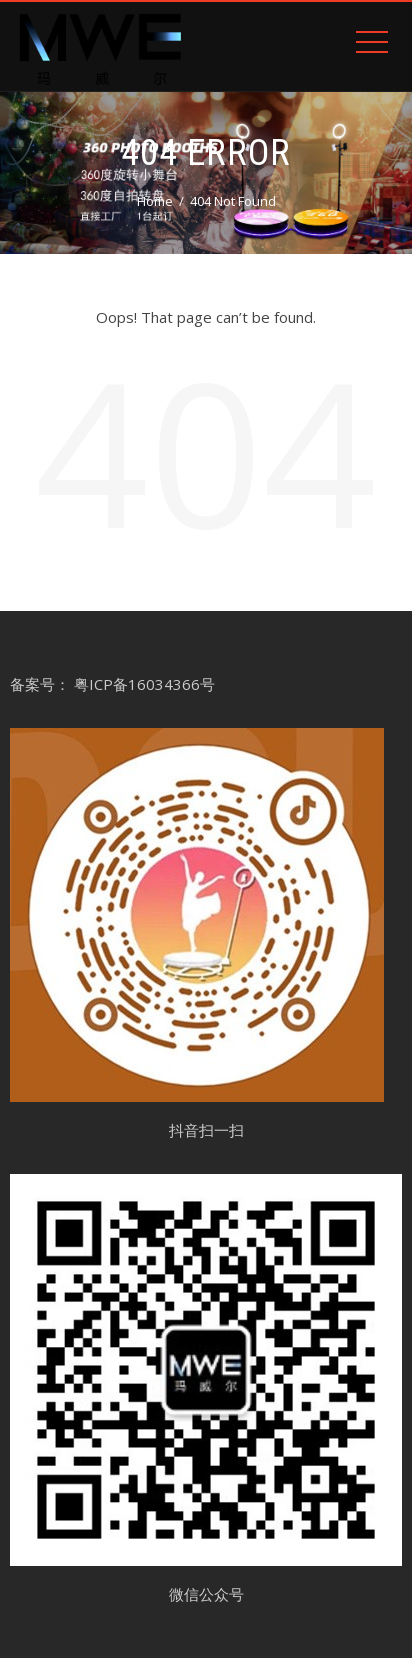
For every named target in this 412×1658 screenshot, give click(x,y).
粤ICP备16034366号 (144, 684)
